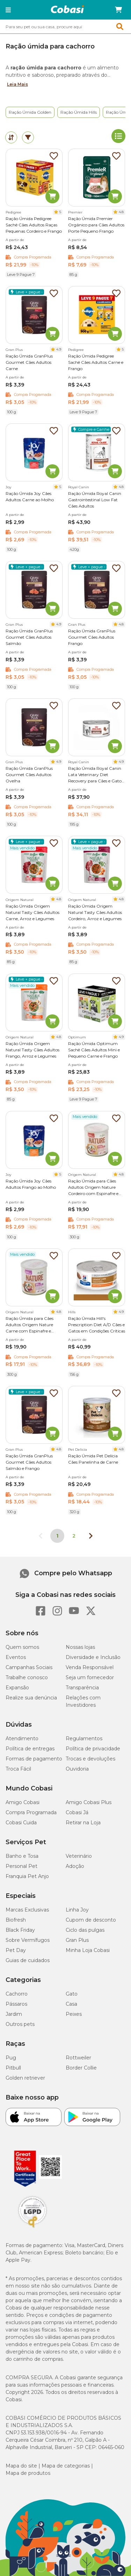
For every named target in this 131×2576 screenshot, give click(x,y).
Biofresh (16, 1920)
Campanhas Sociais (29, 1667)
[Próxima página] (91, 1536)
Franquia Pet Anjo (27, 1876)
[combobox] (65, 26)
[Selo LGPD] (32, 2228)
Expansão (17, 1687)
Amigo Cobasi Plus (88, 1802)
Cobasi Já (77, 1812)
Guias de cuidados (28, 1960)
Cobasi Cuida (21, 1822)
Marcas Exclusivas (27, 1910)
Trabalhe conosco (27, 1677)
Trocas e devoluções (90, 1759)
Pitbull (13, 2068)
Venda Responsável (90, 1667)
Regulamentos (84, 1738)
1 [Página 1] (57, 1536)
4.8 (121, 212)
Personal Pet (21, 1866)
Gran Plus (77, 1940)
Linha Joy (77, 1910)
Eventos (16, 1657)
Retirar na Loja (83, 1822)
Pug (11, 2058)
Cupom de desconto (91, 1920)
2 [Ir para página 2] (73, 1536)
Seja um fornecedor (90, 1677)
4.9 (58, 349)
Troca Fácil (18, 1769)
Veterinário (79, 1856)
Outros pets (20, 2024)
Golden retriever (25, 2078)
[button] (8, 10)
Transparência (82, 1687)
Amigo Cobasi (22, 1802)
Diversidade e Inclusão (93, 1657)
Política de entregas (30, 1748)
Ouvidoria (77, 1769)
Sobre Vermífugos (28, 1940)
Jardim (14, 2014)
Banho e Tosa (22, 1856)
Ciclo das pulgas (85, 1930)
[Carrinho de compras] (118, 10)
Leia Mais (17, 84)
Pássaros (16, 2004)
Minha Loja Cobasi (88, 1950)
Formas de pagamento (34, 1759)
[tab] (11, 137)
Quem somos (22, 1647)
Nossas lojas (80, 1647)
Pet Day (16, 1950)
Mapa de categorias (66, 2466)
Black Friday (20, 1930)
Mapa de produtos (28, 2473)
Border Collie (81, 2068)
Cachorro (17, 1994)
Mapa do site (21, 2466)
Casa (71, 2004)
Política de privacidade (93, 1748)
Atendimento (22, 1738)
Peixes (74, 2014)
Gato (72, 1994)
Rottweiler (78, 2058)
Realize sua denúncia (31, 1698)
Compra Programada (31, 1812)
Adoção (75, 1866)
